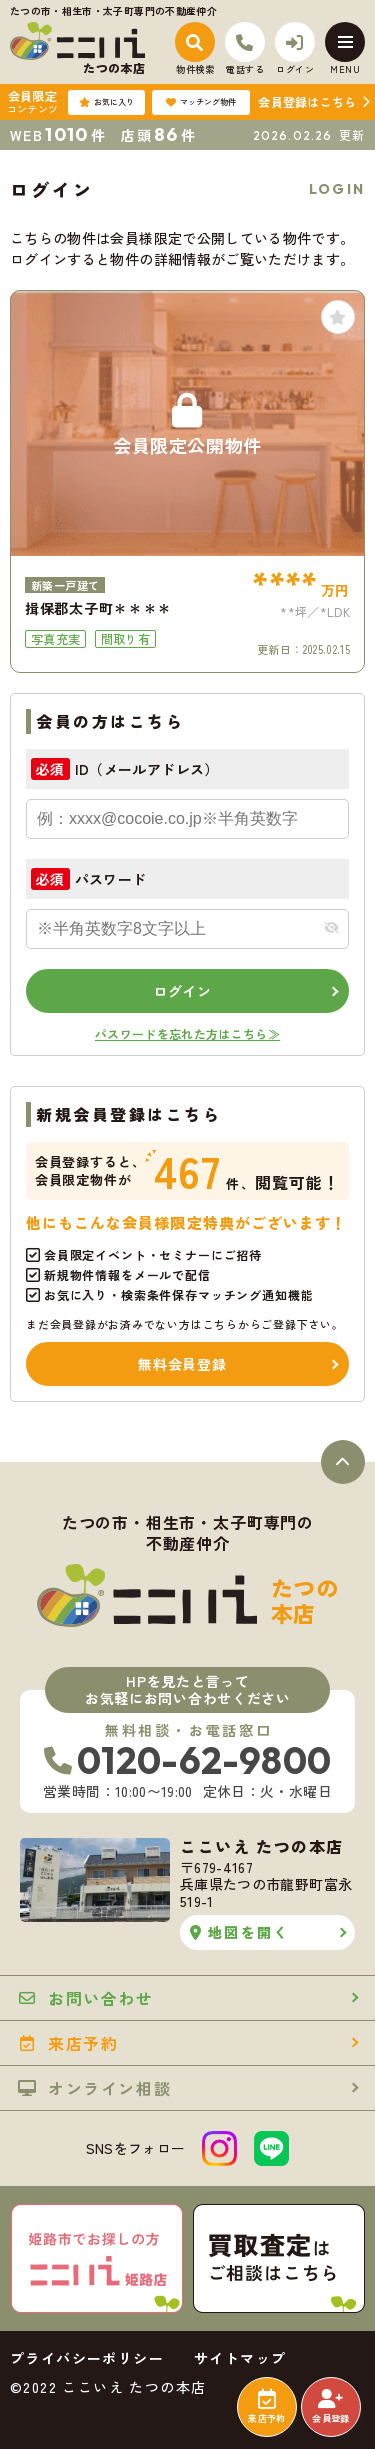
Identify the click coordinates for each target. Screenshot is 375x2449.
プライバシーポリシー (87, 2358)
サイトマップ (240, 2358)
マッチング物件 (201, 102)
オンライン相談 (94, 2088)
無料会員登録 (182, 1364)
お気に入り (106, 102)
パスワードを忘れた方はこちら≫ (187, 1033)
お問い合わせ (86, 1998)
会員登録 (330, 2407)
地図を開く (239, 1932)
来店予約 (266, 2407)
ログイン (182, 991)
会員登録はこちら (307, 101)
